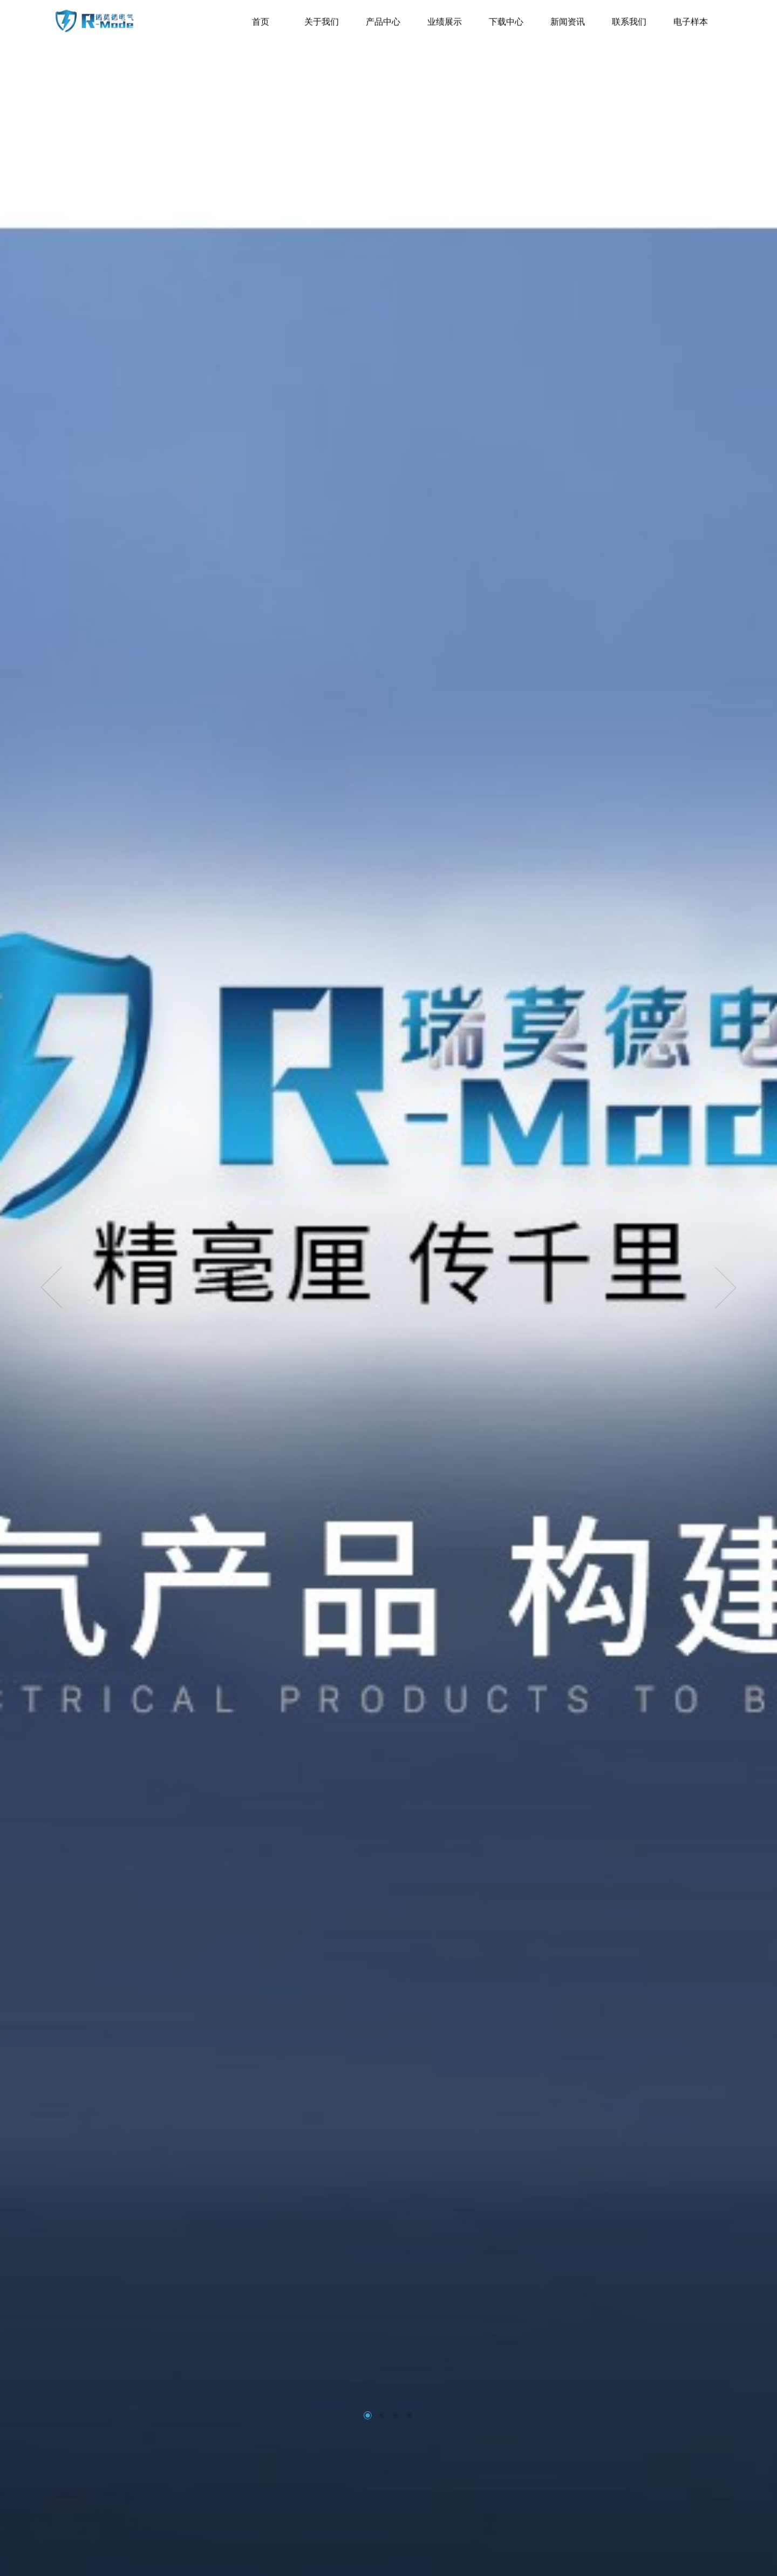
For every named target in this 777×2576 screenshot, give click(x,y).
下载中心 (506, 16)
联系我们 (629, 16)
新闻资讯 (567, 16)
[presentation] (51, 1288)
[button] (367, 2415)
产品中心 (383, 16)
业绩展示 (444, 16)
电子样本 (690, 16)
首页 (260, 16)
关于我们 (321, 16)
